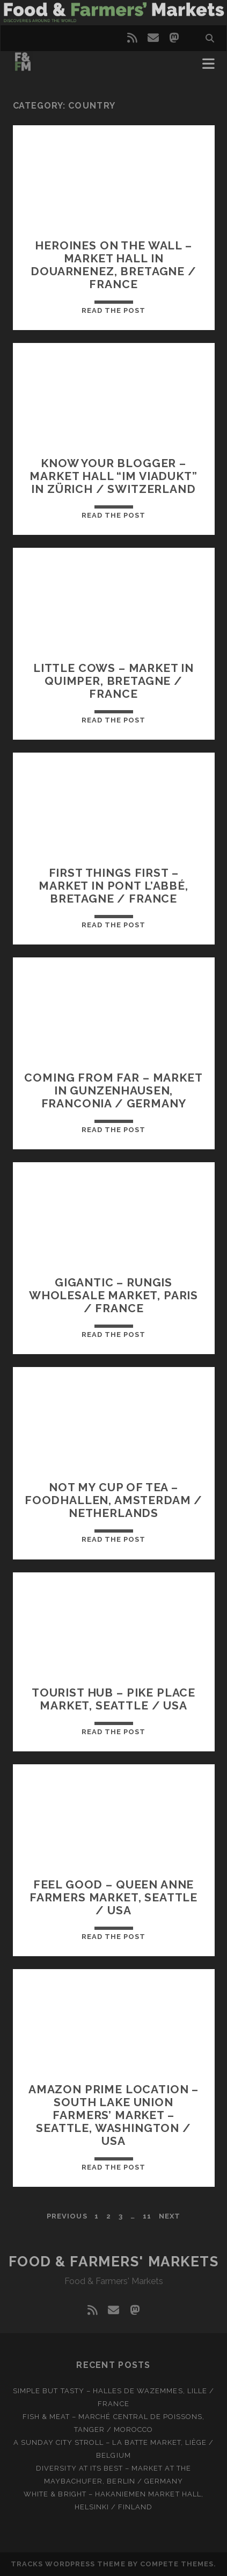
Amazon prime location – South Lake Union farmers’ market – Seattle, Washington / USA (113, 2115)
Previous (67, 2216)
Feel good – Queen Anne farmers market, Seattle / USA (113, 1897)
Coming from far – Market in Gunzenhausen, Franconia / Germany (113, 1090)
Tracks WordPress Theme (68, 2564)
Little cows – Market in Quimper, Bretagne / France (113, 680)
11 (147, 2216)
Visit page (113, 12)
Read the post (114, 310)
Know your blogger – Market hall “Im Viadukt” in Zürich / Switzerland (113, 476)
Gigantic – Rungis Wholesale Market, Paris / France (113, 1295)
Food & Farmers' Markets (114, 2261)
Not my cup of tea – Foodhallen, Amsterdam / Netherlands (113, 1500)
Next (169, 2216)
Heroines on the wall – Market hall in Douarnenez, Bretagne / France (113, 265)
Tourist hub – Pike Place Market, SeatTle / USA (113, 1699)
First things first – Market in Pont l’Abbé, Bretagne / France (113, 885)
